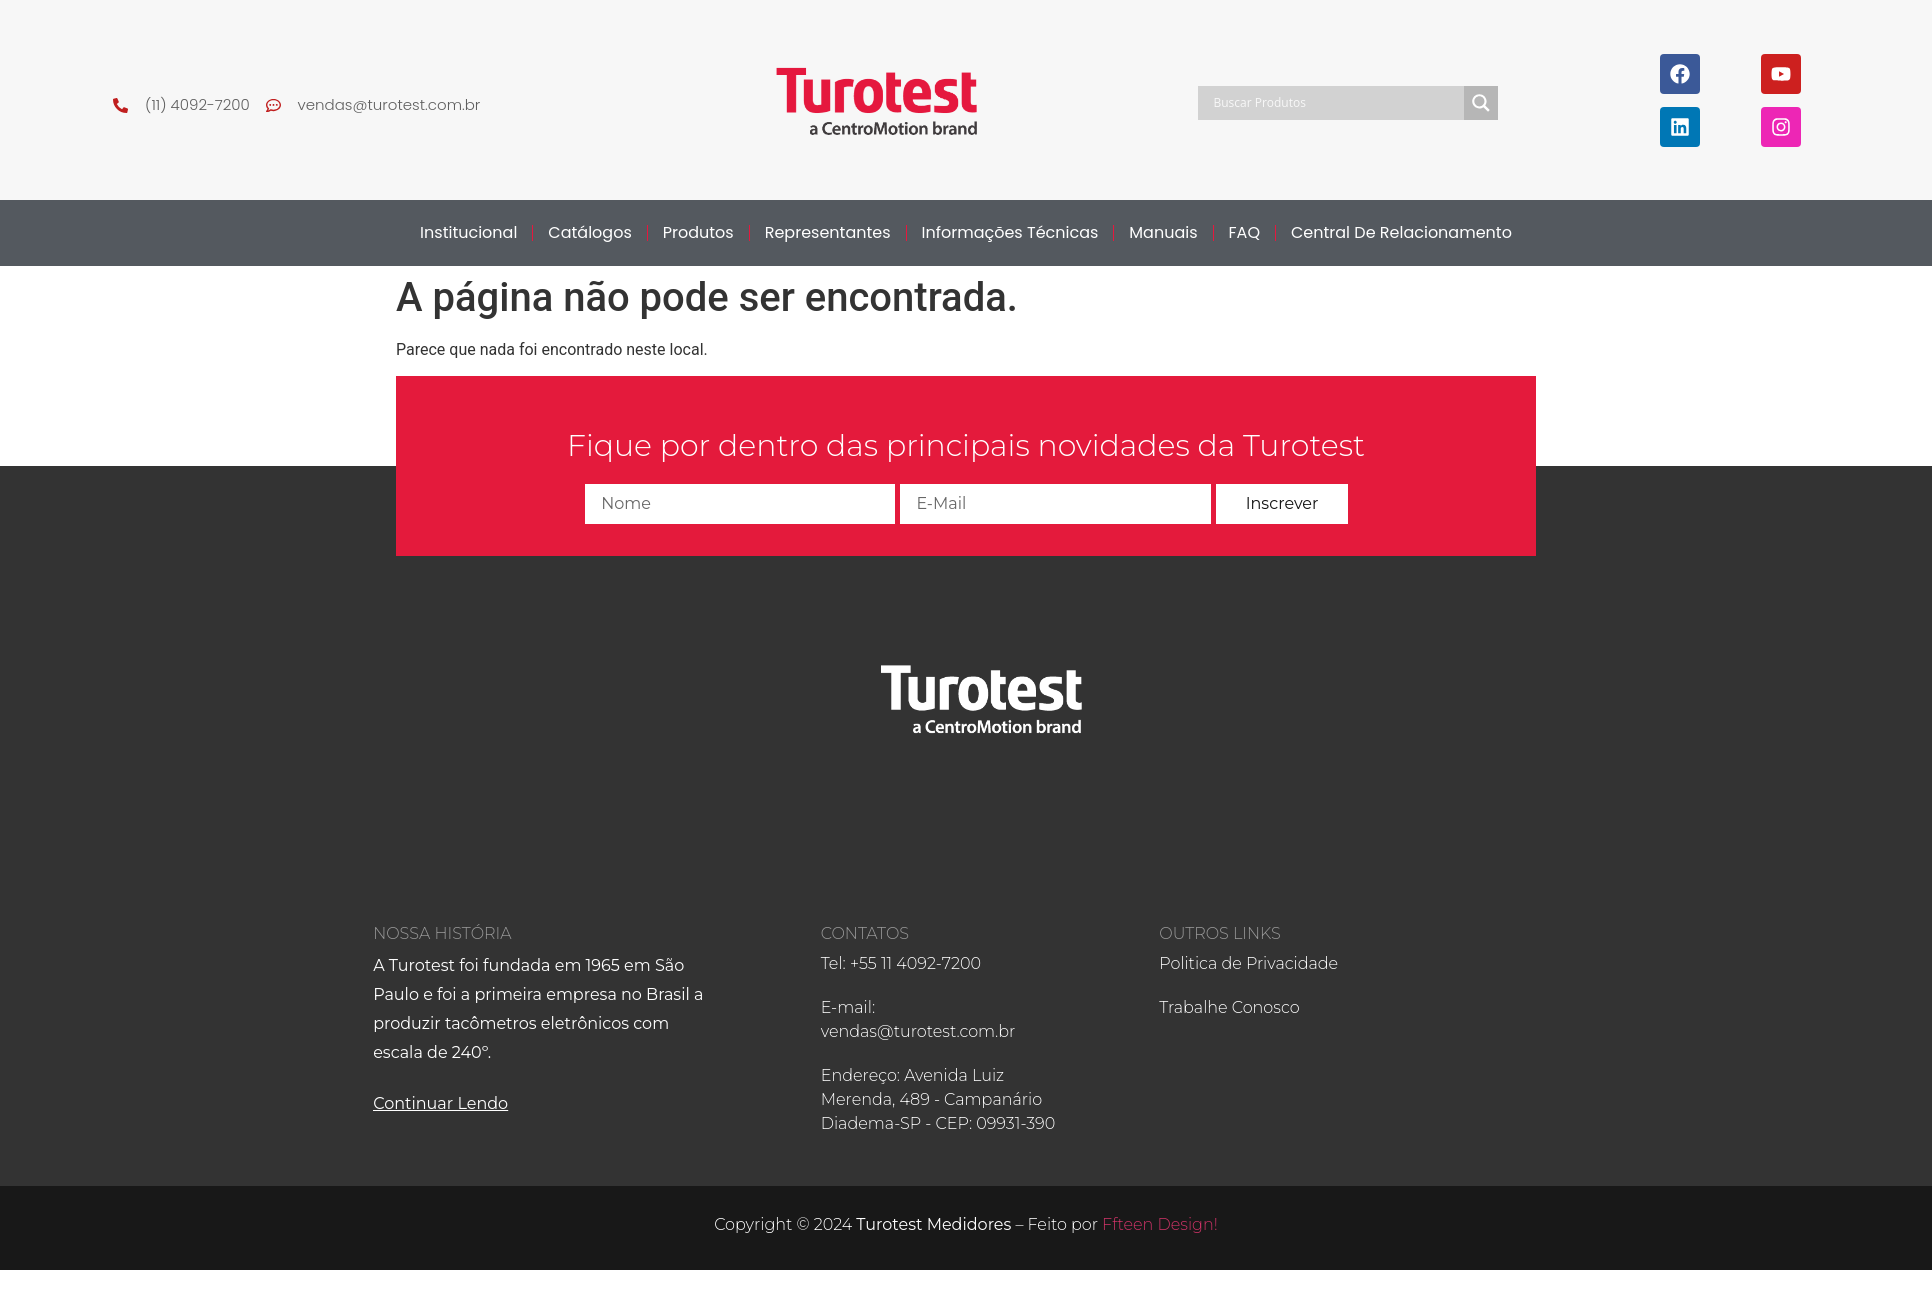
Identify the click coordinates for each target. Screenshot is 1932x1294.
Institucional (468, 232)
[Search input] (1336, 103)
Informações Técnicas (1010, 232)
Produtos (698, 232)
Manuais (1163, 232)
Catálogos (589, 232)
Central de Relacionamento (1401, 232)
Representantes (828, 232)
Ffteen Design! (1160, 1224)
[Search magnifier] (1481, 103)
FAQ (1244, 232)
